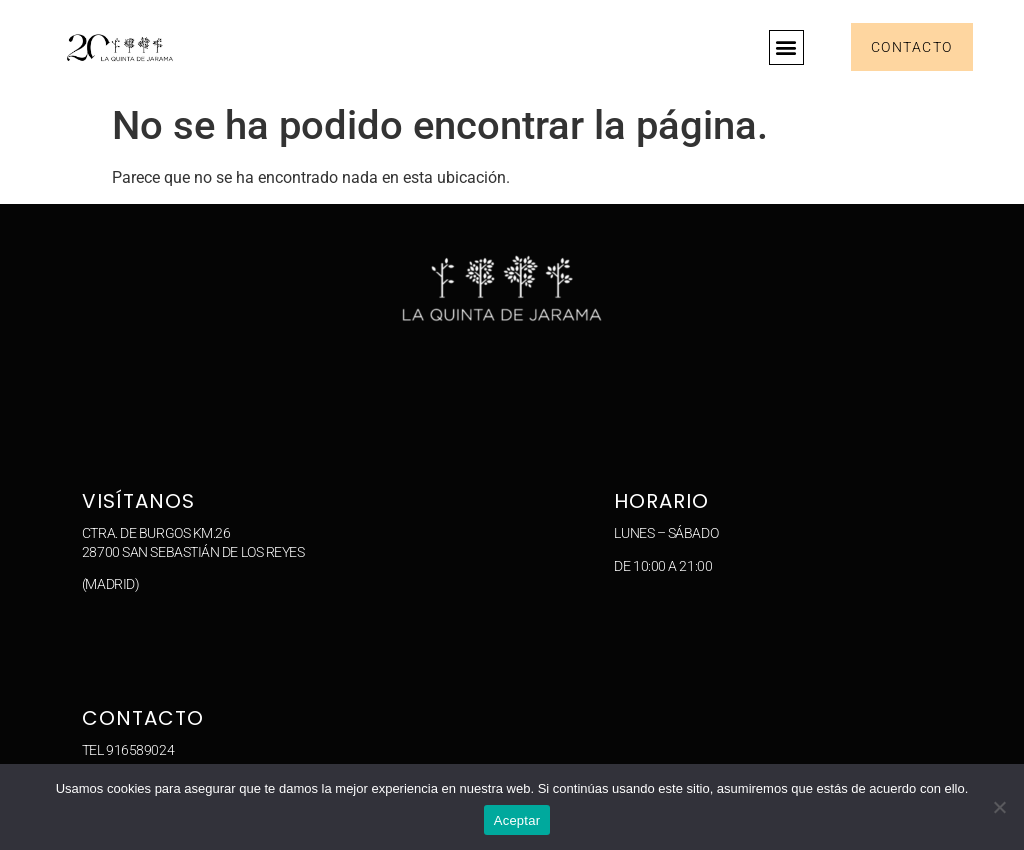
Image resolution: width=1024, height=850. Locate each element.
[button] (786, 47)
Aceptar (517, 820)
